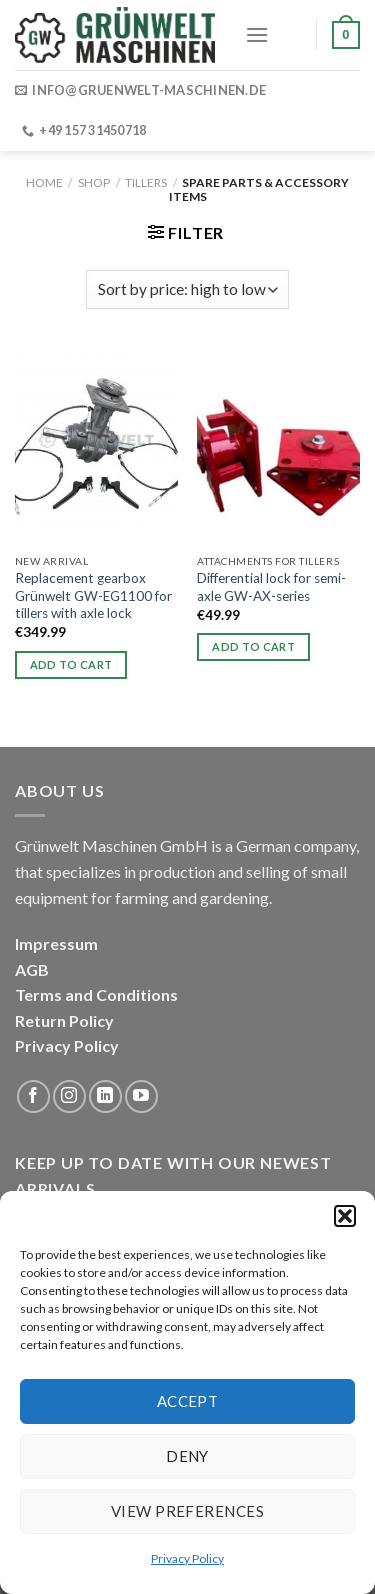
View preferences (187, 1511)
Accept (188, 1401)
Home (44, 182)
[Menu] (257, 34)
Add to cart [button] (71, 664)
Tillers (146, 182)
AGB (32, 969)
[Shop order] (187, 289)
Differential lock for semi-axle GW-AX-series (271, 587)
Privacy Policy (187, 1558)
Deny (187, 1456)
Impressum (56, 943)
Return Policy (64, 1020)
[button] (345, 1216)
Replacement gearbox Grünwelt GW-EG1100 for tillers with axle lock (93, 595)
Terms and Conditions (96, 994)
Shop (94, 182)
